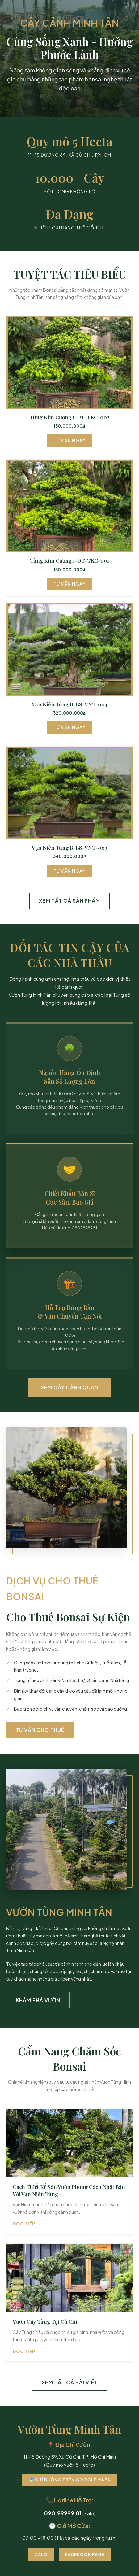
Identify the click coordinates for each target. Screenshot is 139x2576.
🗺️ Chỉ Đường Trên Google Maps (69, 2479)
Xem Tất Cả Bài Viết (70, 2382)
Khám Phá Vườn (38, 2000)
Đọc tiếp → (27, 2223)
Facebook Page (84, 2554)
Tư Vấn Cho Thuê (40, 1730)
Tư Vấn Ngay (69, 440)
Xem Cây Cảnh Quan (69, 1387)
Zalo (41, 2554)
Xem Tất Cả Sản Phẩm (69, 900)
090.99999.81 (63, 2513)
